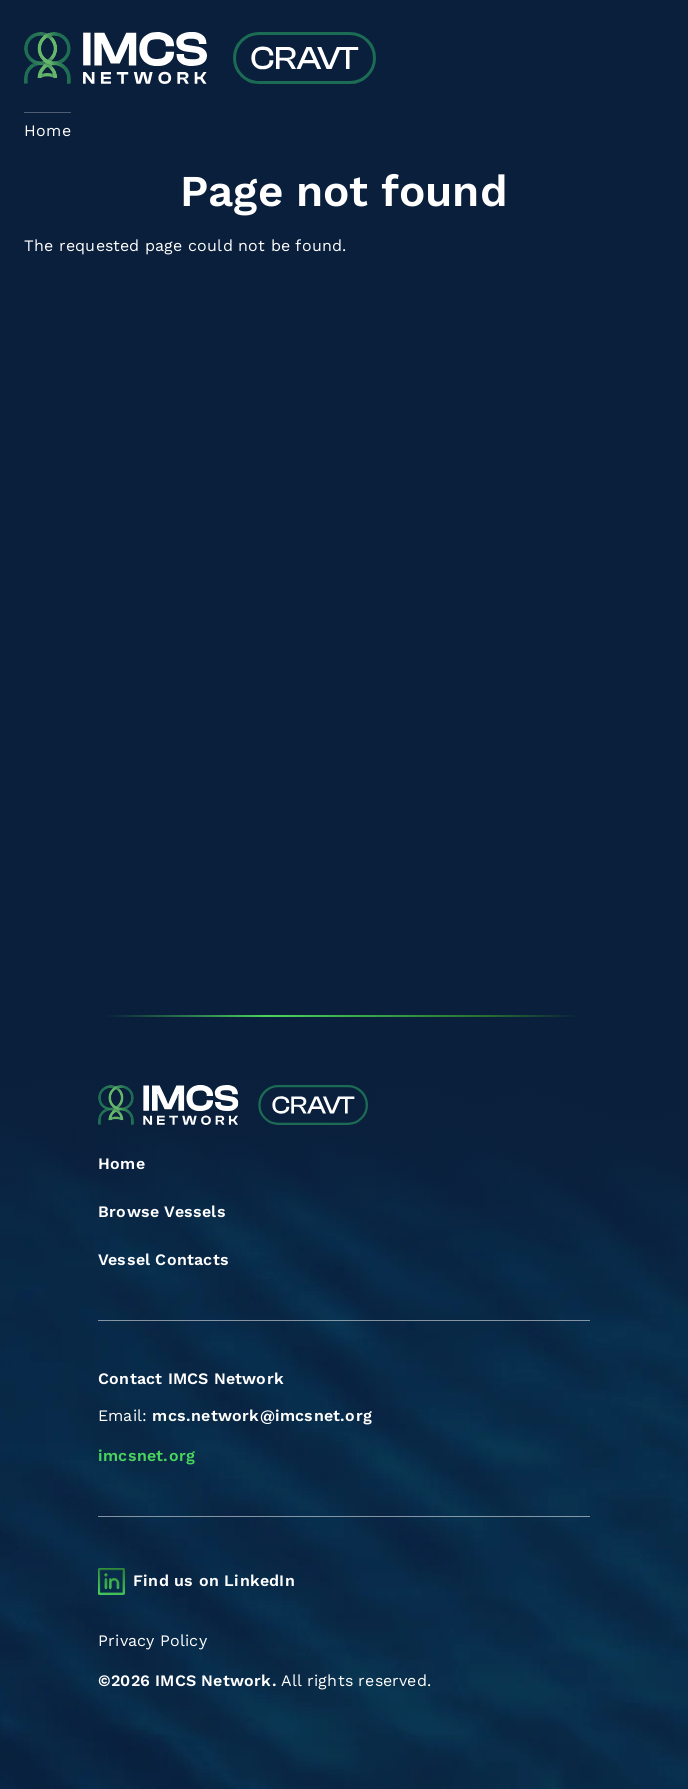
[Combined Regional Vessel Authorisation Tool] (200, 60)
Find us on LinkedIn (214, 1580)
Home (121, 1163)
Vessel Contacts (163, 1259)
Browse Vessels (162, 1211)
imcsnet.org (146, 1455)
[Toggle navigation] (646, 60)
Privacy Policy (152, 1640)
